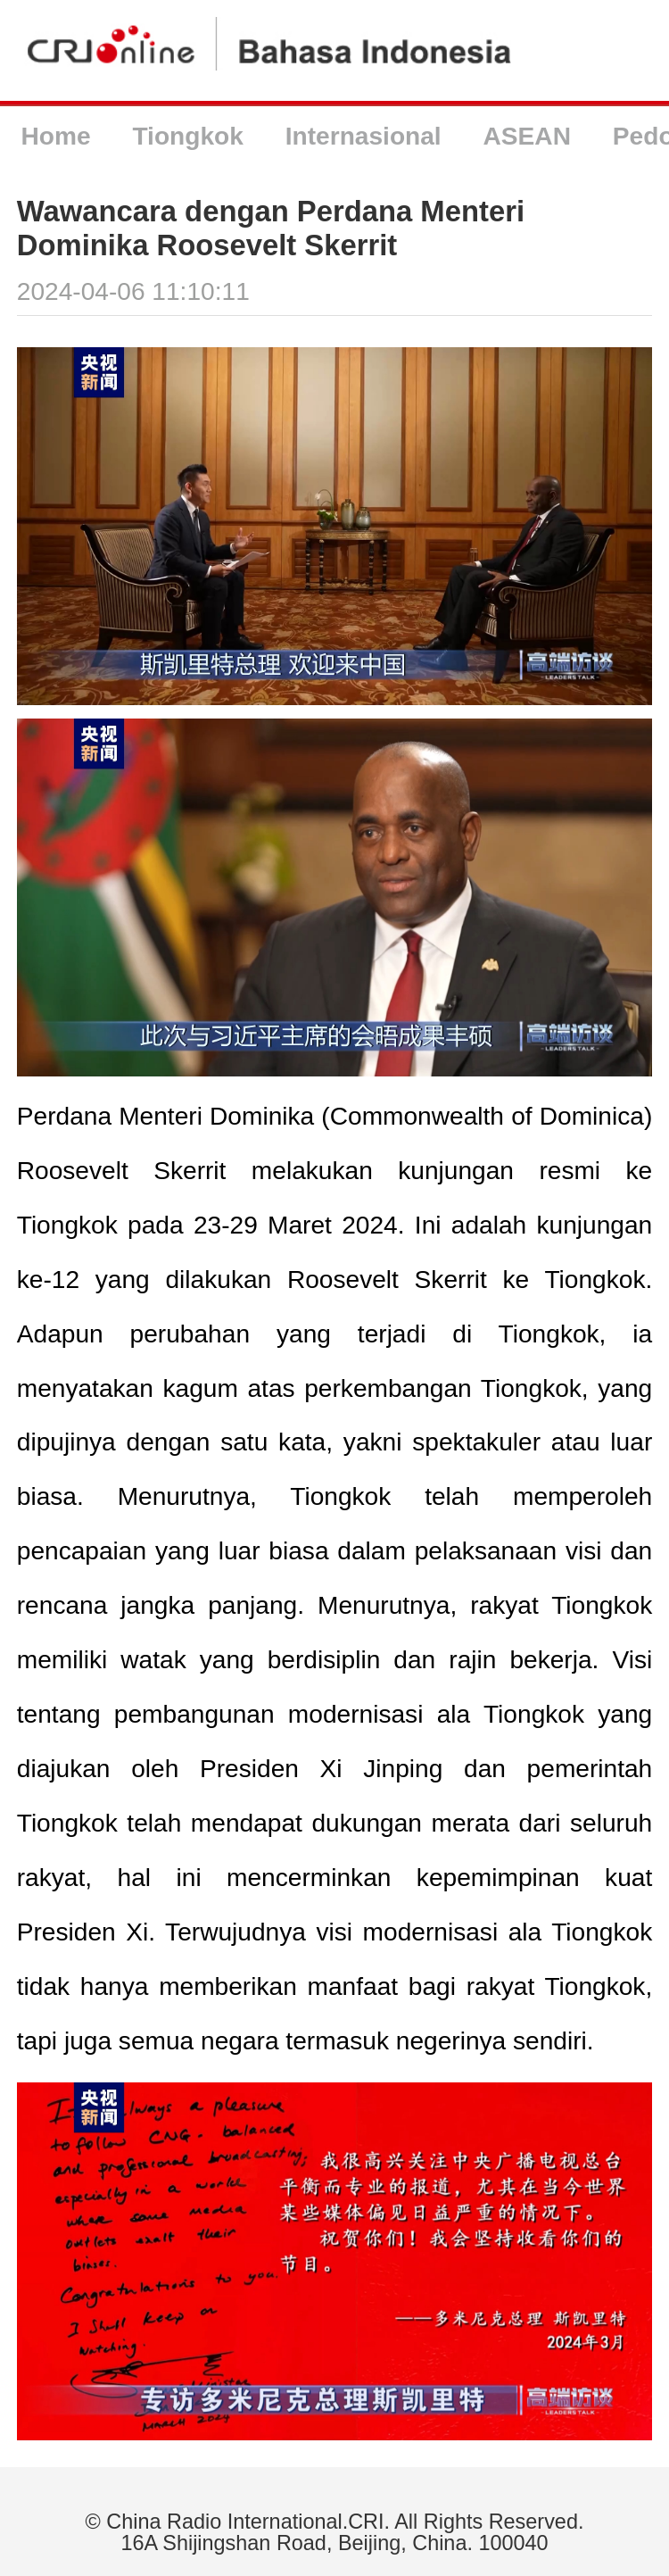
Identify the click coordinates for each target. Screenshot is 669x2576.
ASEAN (527, 136)
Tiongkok (187, 136)
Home (55, 136)
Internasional (363, 136)
